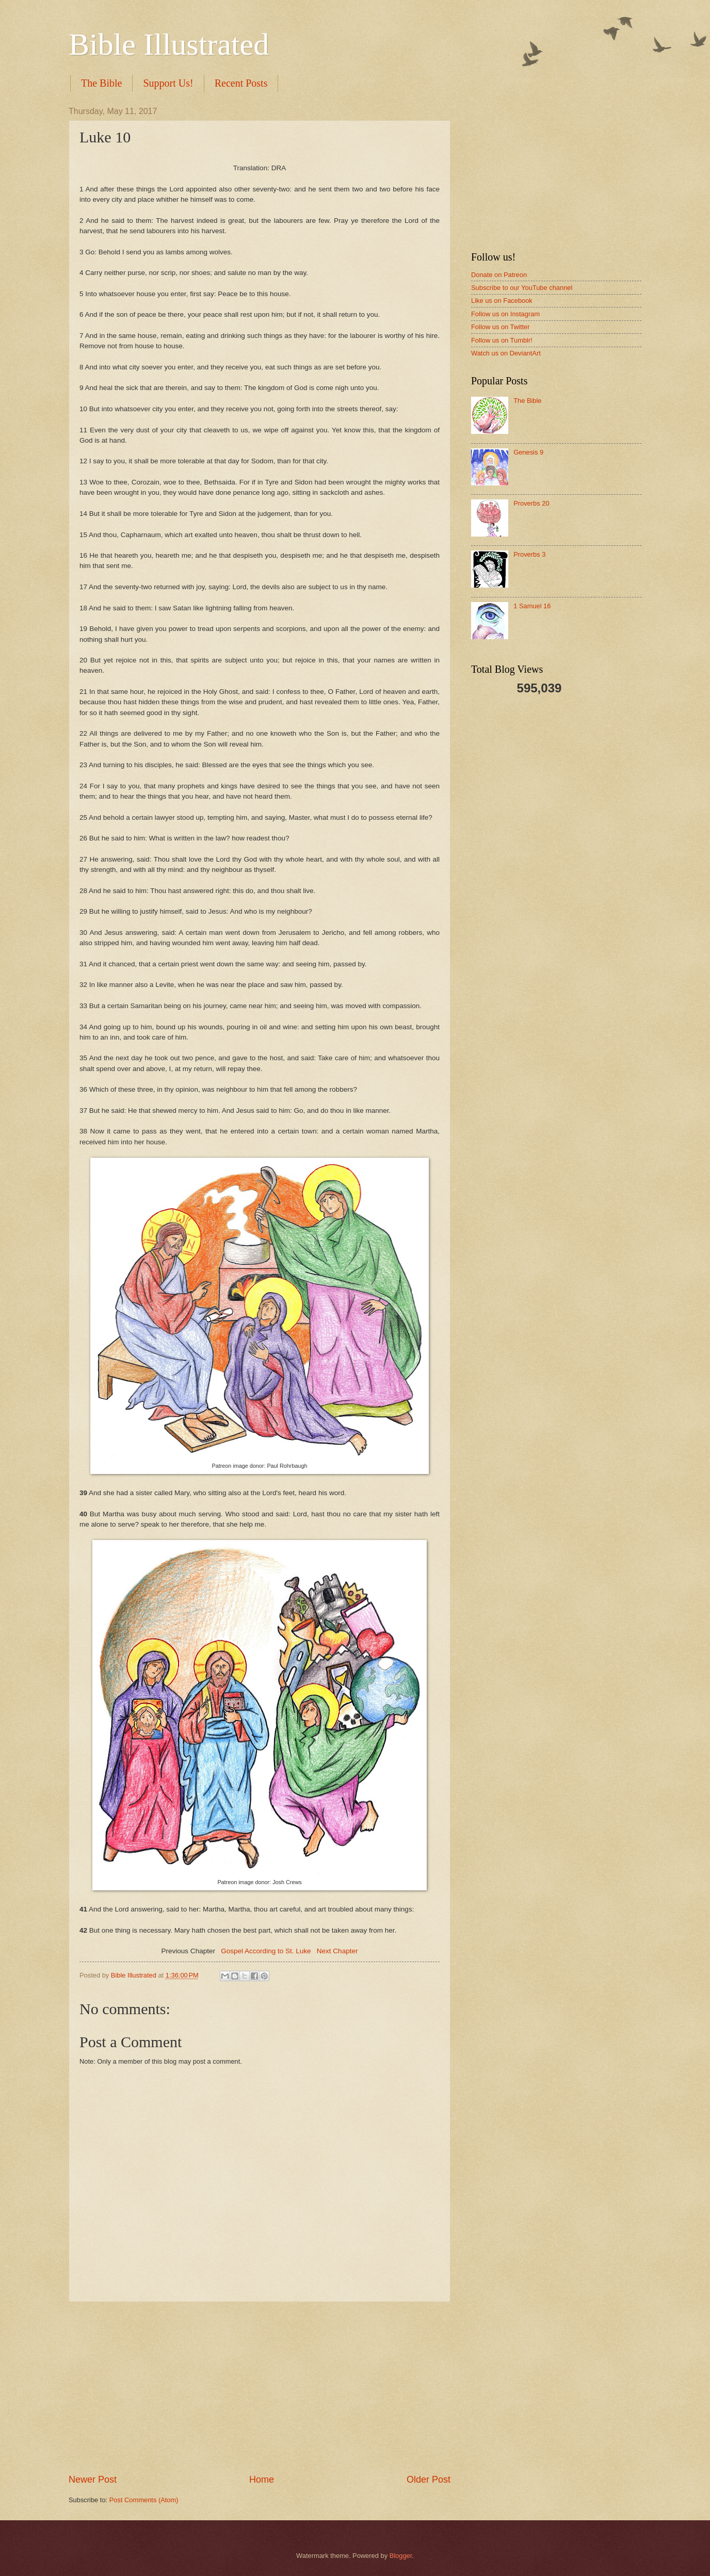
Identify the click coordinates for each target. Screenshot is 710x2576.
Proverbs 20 (531, 503)
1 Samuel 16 (532, 606)
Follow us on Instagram (505, 314)
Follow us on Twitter (500, 327)
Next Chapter (337, 1951)
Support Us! (168, 83)
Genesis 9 (528, 452)
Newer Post (93, 2479)
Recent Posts (241, 83)
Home (261, 2479)
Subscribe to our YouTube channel (521, 287)
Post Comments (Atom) (144, 2500)
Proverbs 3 (529, 554)
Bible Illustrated (169, 44)
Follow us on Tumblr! (501, 340)
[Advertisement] (259, 2387)
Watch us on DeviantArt (506, 353)
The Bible (101, 83)
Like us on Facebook (501, 300)
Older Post (428, 2479)
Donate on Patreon (499, 275)
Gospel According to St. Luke (266, 1951)
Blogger (401, 2555)
